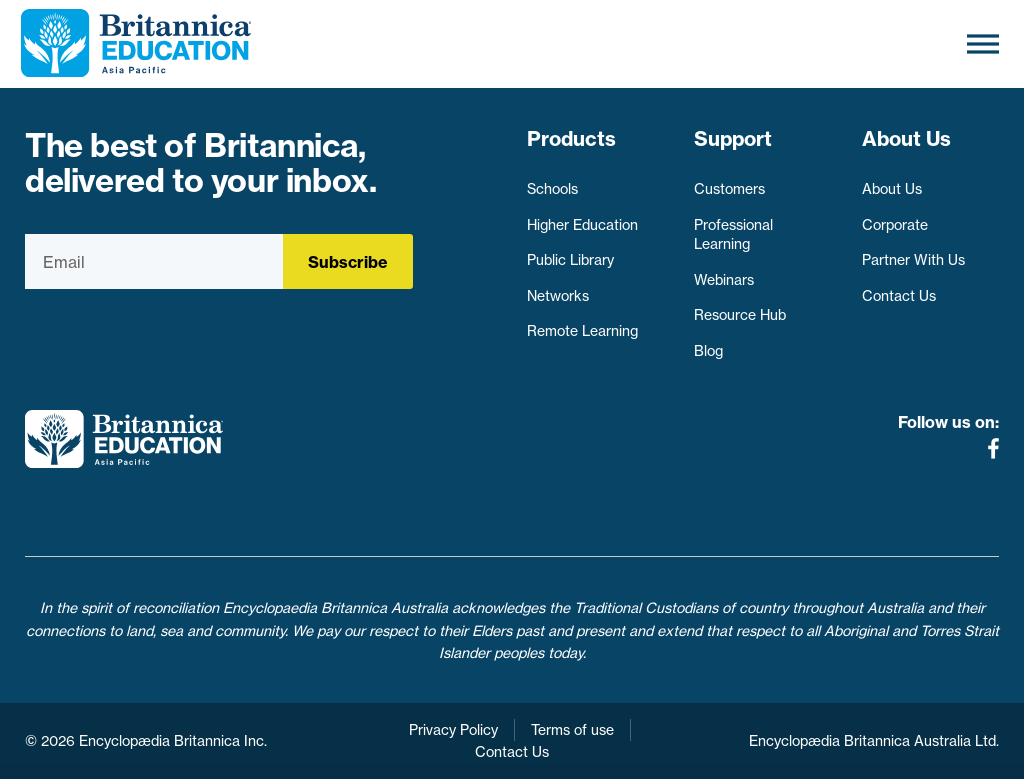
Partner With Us (913, 260)
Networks (558, 296)
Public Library (570, 260)
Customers (729, 189)
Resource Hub (740, 315)
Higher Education (582, 225)
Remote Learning (582, 331)
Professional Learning (733, 235)
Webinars (724, 280)
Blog (708, 351)
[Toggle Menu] (983, 43)
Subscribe (348, 262)
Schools (552, 189)
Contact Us (899, 296)
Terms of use (572, 730)
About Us (892, 189)
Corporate (895, 225)
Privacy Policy (453, 730)
